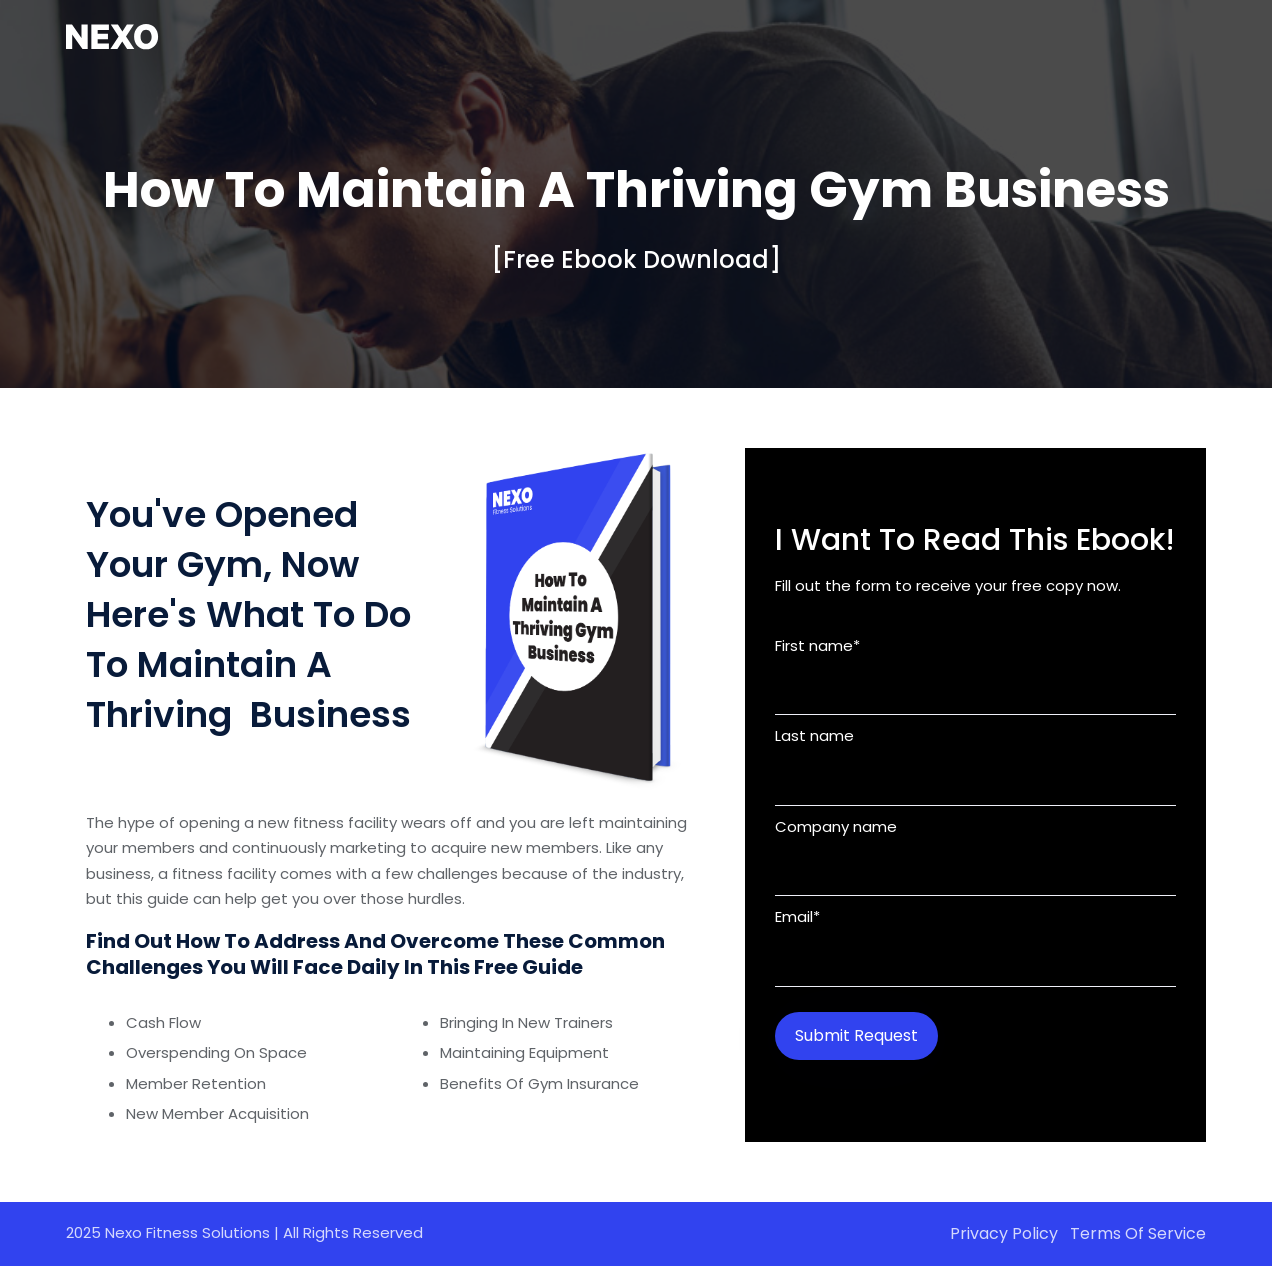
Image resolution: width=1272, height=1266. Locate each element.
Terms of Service (1138, 1233)
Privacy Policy (1004, 1233)
